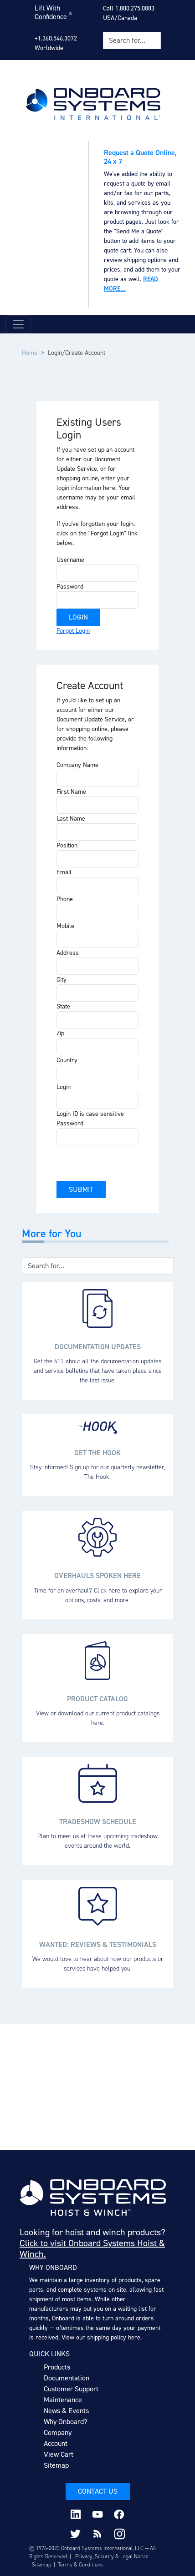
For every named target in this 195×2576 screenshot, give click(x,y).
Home (29, 352)
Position (66, 845)
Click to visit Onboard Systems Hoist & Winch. (92, 2248)
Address (67, 952)
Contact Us (98, 2491)
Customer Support (71, 2389)
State (63, 1006)
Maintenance (63, 2400)
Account (55, 2443)
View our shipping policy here (101, 2337)
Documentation (66, 2378)
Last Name (70, 818)
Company (58, 2432)
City (61, 979)
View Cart (58, 2454)
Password (69, 586)
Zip (60, 1033)
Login (63, 1087)
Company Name (77, 765)
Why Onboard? (65, 2421)
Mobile (65, 926)
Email (64, 872)
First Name (71, 791)
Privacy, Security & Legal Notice (112, 2556)
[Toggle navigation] (18, 324)
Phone (64, 899)
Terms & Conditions (80, 2564)
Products (57, 2367)
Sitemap (56, 2465)
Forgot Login (73, 630)
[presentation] (125, 1163)
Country (66, 1060)
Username (70, 559)
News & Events (66, 2410)
